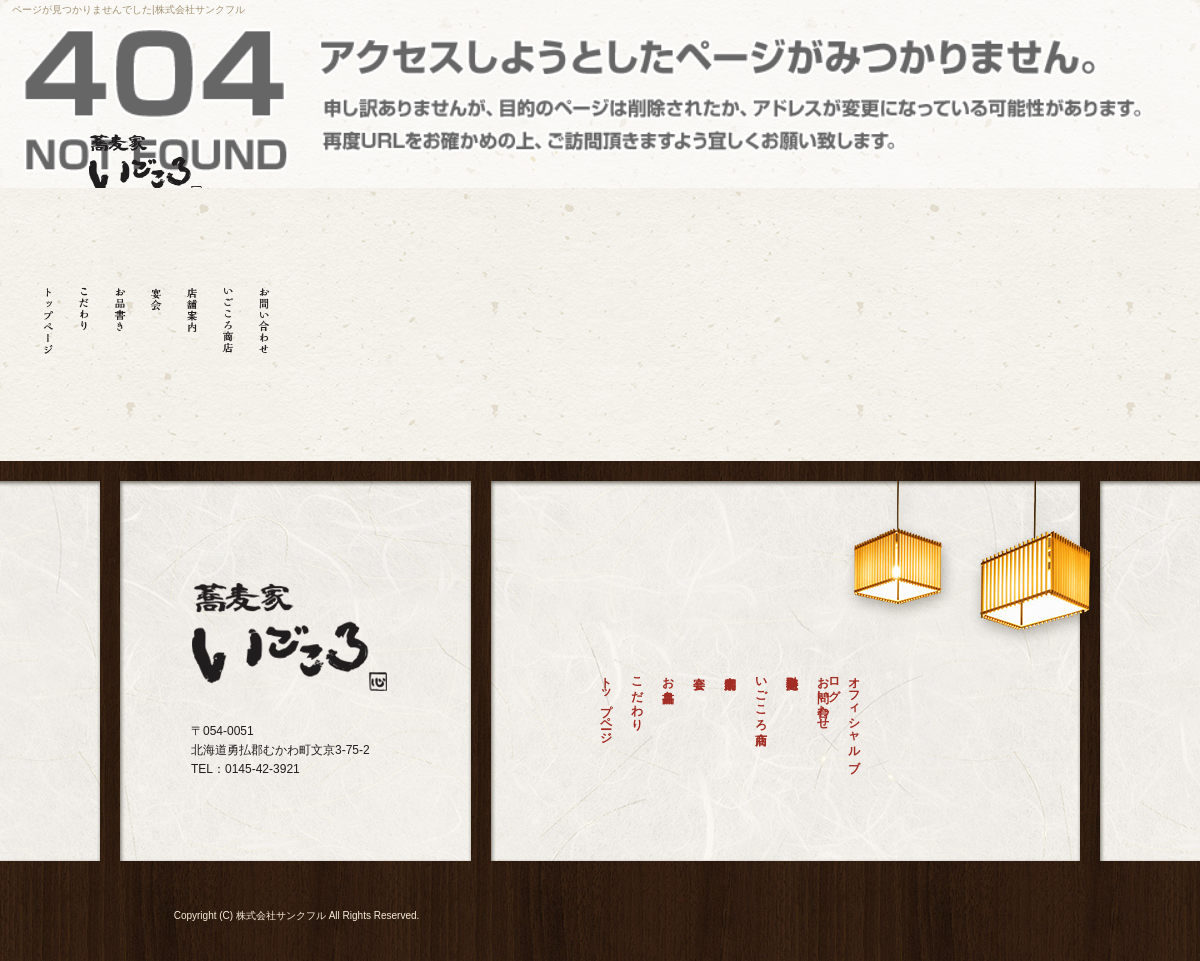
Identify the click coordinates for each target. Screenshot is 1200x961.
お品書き (120, 314)
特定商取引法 (792, 723)
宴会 (156, 314)
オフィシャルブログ (849, 717)
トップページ (48, 314)
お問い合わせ (264, 314)
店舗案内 (192, 314)
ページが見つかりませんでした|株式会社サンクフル (128, 9)
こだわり (84, 314)
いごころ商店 (228, 314)
